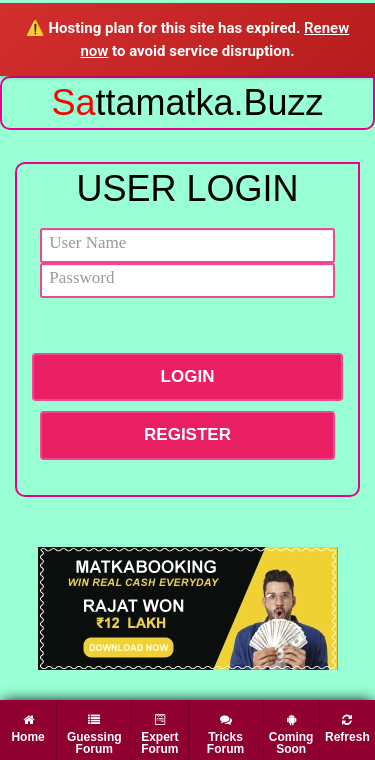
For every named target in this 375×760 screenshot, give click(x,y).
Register (187, 434)
